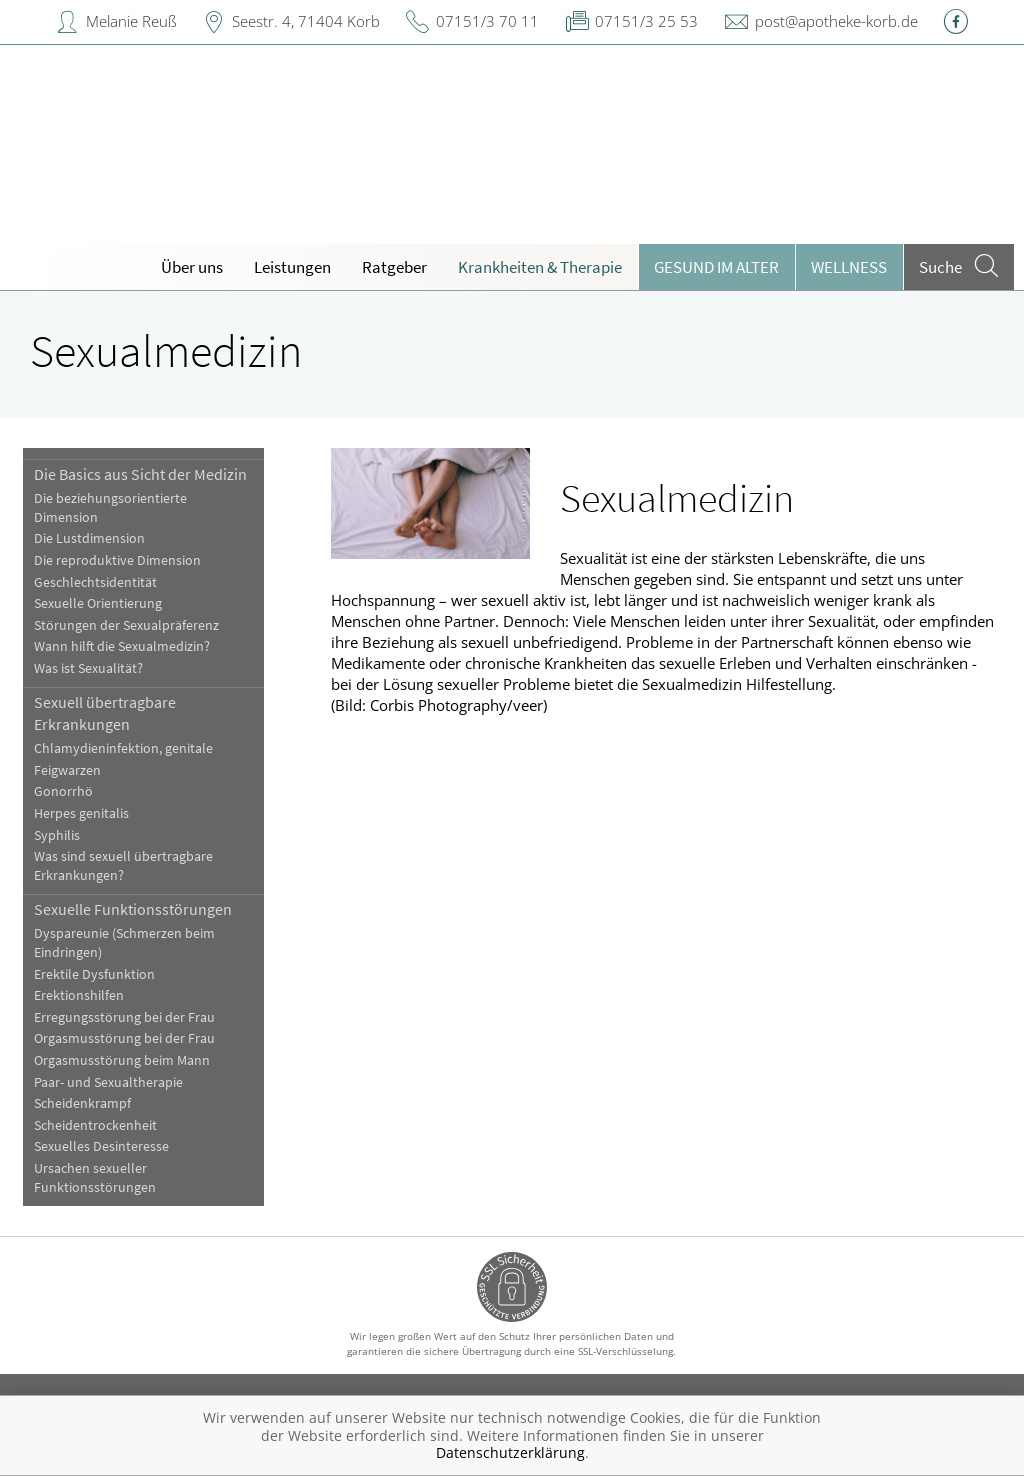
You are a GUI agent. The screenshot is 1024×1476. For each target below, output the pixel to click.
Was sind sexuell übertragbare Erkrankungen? (123, 866)
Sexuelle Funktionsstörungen (133, 909)
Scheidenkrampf (82, 1103)
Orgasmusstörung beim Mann (122, 1060)
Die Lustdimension (89, 538)
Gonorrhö (63, 791)
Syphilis (57, 835)
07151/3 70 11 (487, 21)
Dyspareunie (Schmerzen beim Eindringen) (124, 943)
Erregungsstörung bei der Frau (124, 1017)
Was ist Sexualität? (88, 668)
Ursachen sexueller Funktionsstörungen (95, 1178)
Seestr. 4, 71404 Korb (306, 21)
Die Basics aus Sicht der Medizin (140, 474)
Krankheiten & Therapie (540, 267)
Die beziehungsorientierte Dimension (110, 508)
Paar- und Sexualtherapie (108, 1082)
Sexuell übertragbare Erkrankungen (105, 713)
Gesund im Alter (716, 267)
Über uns (192, 267)
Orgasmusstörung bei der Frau (124, 1038)
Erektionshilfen (79, 995)
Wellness (849, 267)
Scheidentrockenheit (95, 1125)
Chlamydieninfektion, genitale (123, 748)
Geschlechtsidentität (95, 582)
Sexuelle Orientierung (98, 603)
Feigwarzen (67, 770)
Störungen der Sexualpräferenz (126, 625)
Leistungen (292, 267)
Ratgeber (394, 267)
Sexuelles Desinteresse (101, 1146)
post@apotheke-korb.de (836, 21)
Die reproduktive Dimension (117, 560)
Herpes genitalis (81, 813)
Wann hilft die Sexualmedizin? (122, 646)
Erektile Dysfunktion (94, 974)
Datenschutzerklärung (510, 1452)
